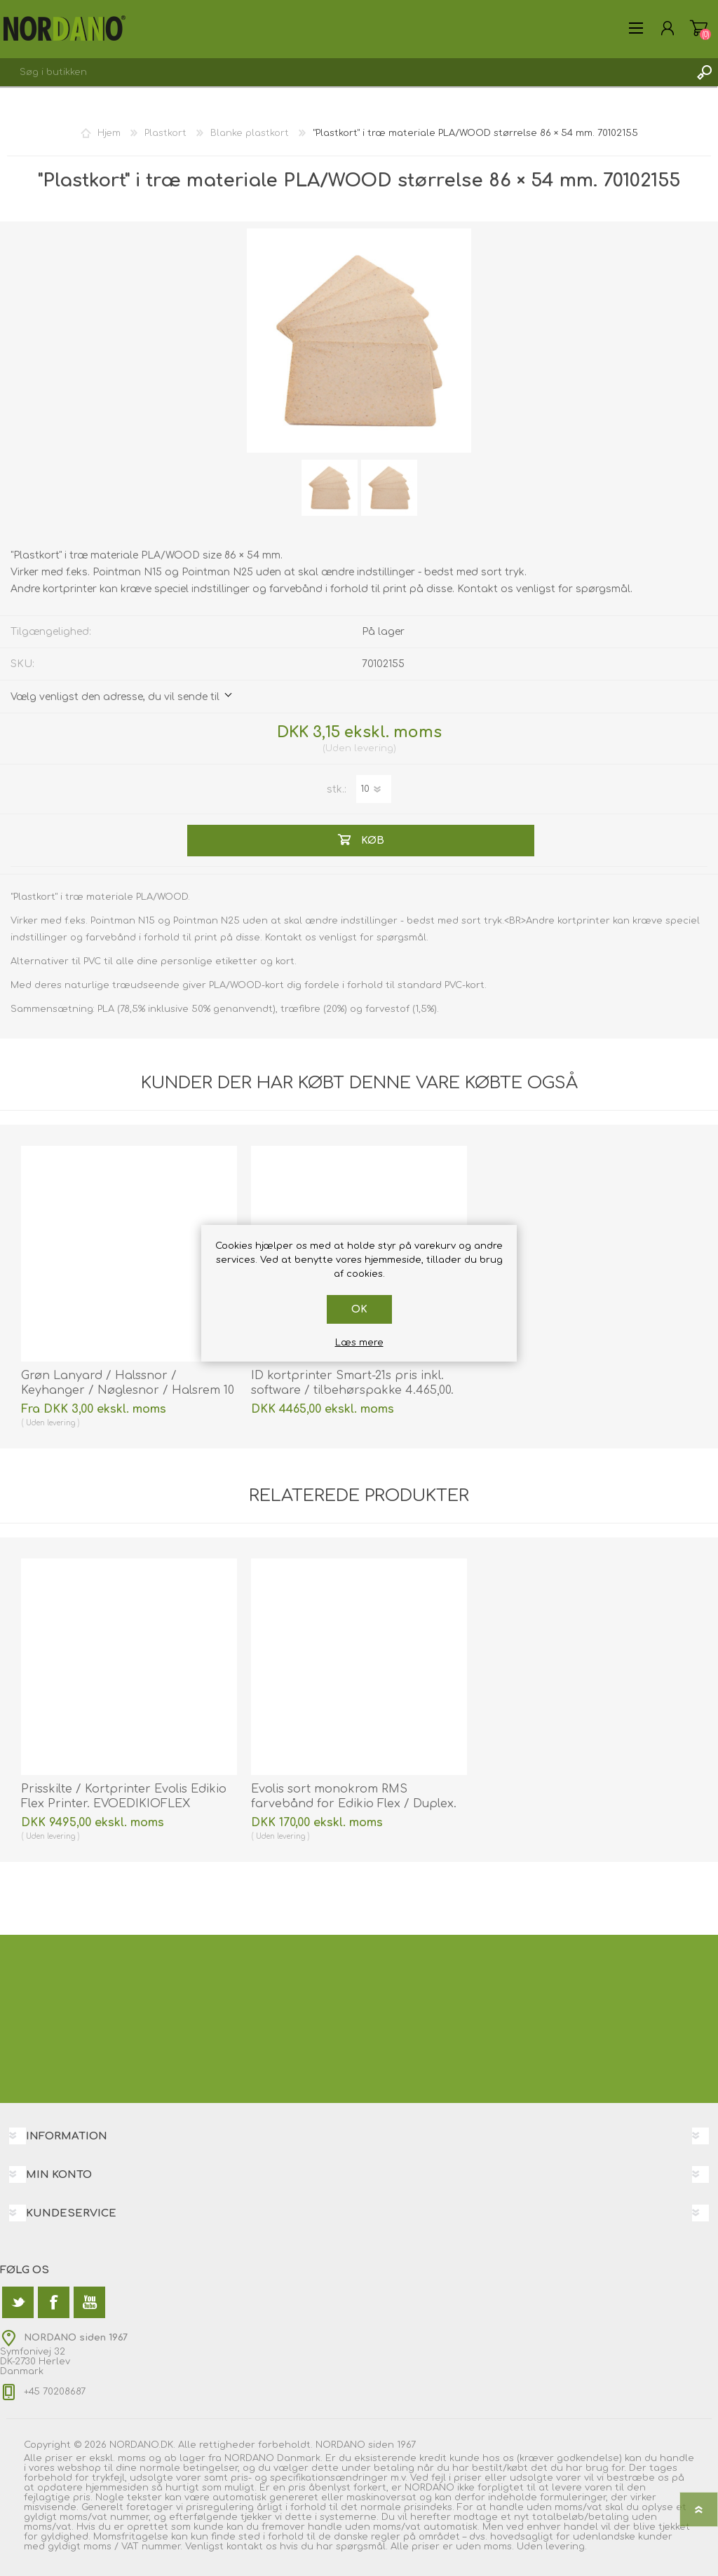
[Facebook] (53, 2302)
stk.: (336, 789)
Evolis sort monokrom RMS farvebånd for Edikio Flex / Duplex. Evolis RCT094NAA (353, 1804)
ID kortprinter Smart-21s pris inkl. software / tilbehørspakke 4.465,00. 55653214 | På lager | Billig (352, 1390)
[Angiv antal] (373, 789)
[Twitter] (18, 2302)
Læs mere (359, 1343)
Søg (704, 72)
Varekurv (698, 28)
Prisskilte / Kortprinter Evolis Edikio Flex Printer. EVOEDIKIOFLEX (123, 1796)
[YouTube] (89, 2302)
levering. (566, 2546)
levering (373, 748)
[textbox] (345, 72)
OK (359, 1309)
